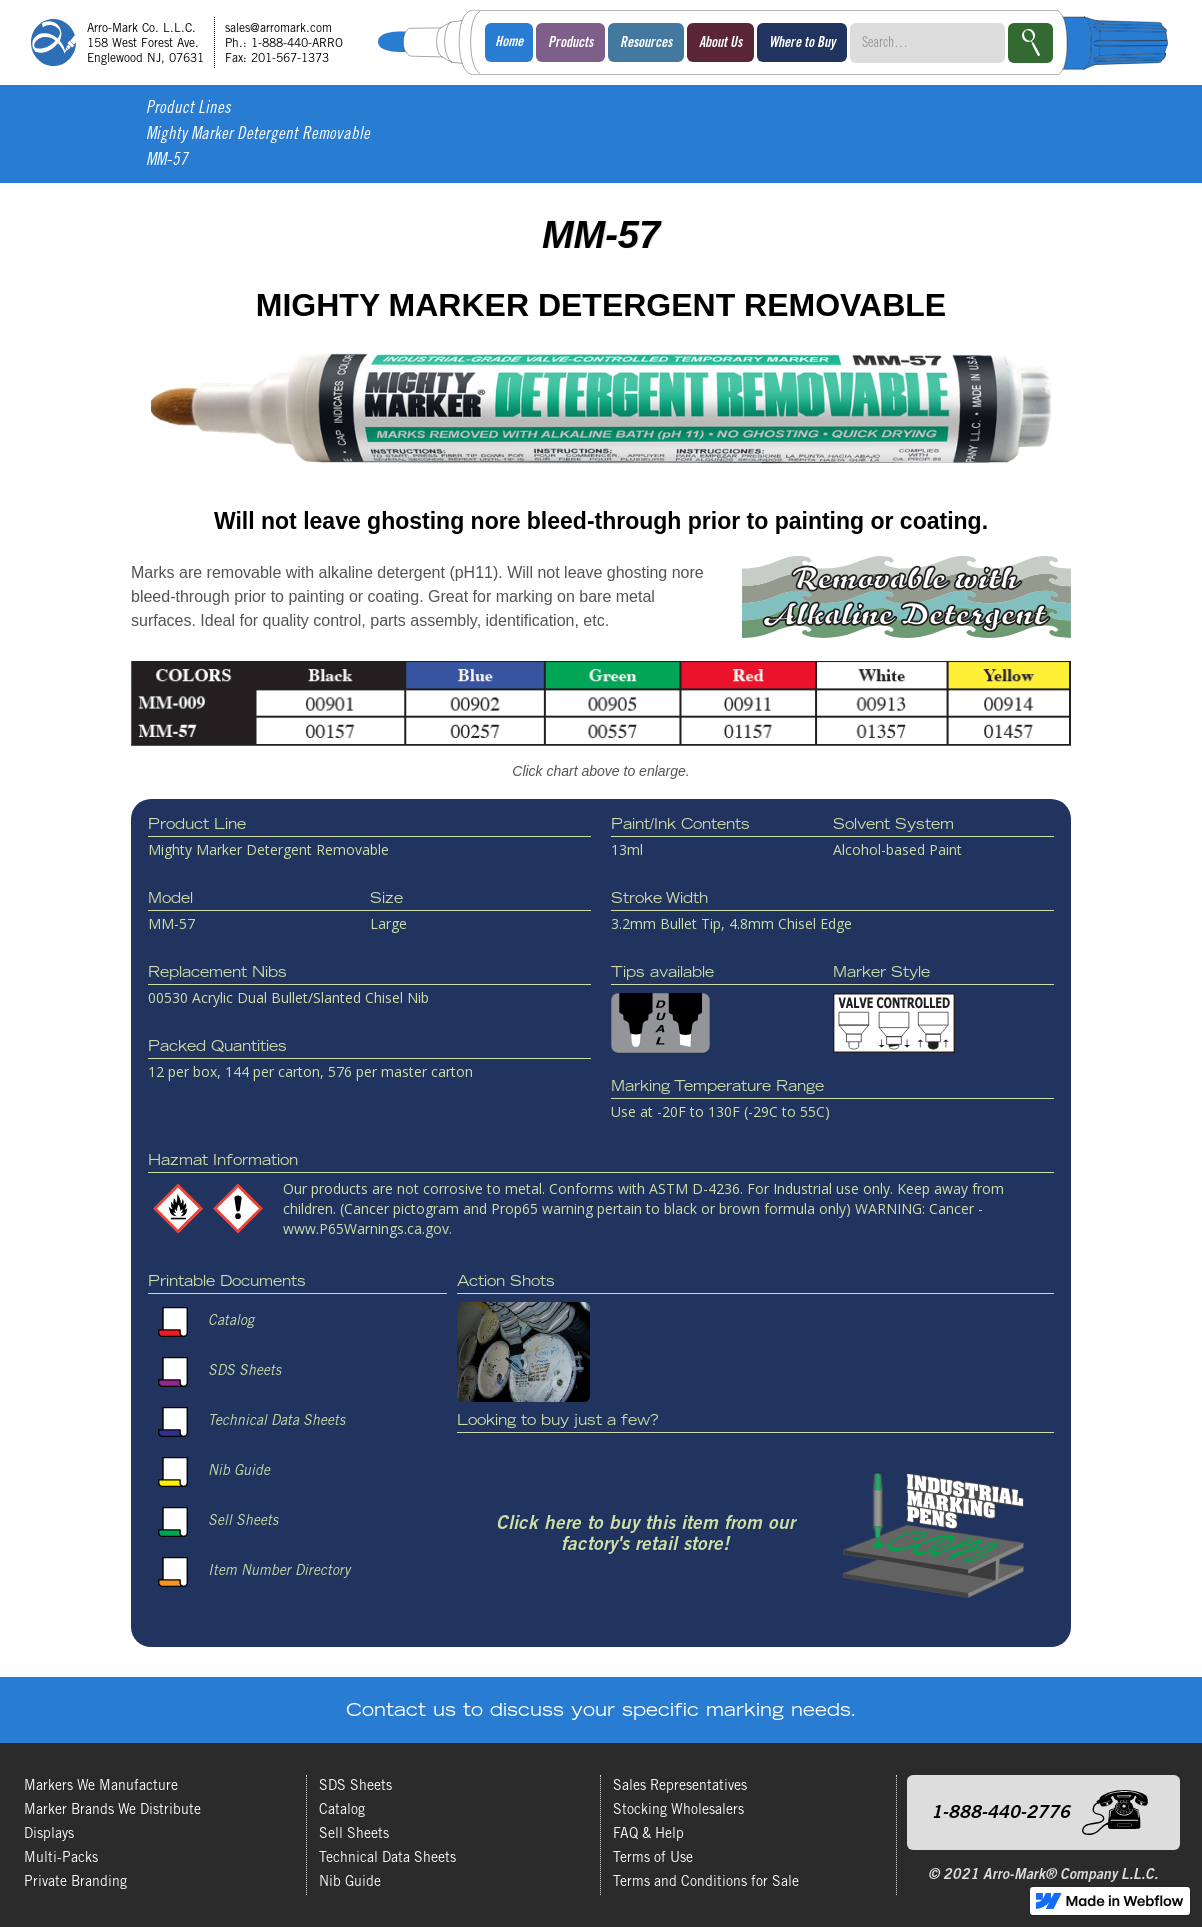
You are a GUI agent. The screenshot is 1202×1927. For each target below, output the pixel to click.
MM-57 (167, 161)
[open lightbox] (601, 727)
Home (509, 43)
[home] (194, 42)
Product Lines (188, 109)
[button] (570, 42)
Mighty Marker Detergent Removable (258, 135)
